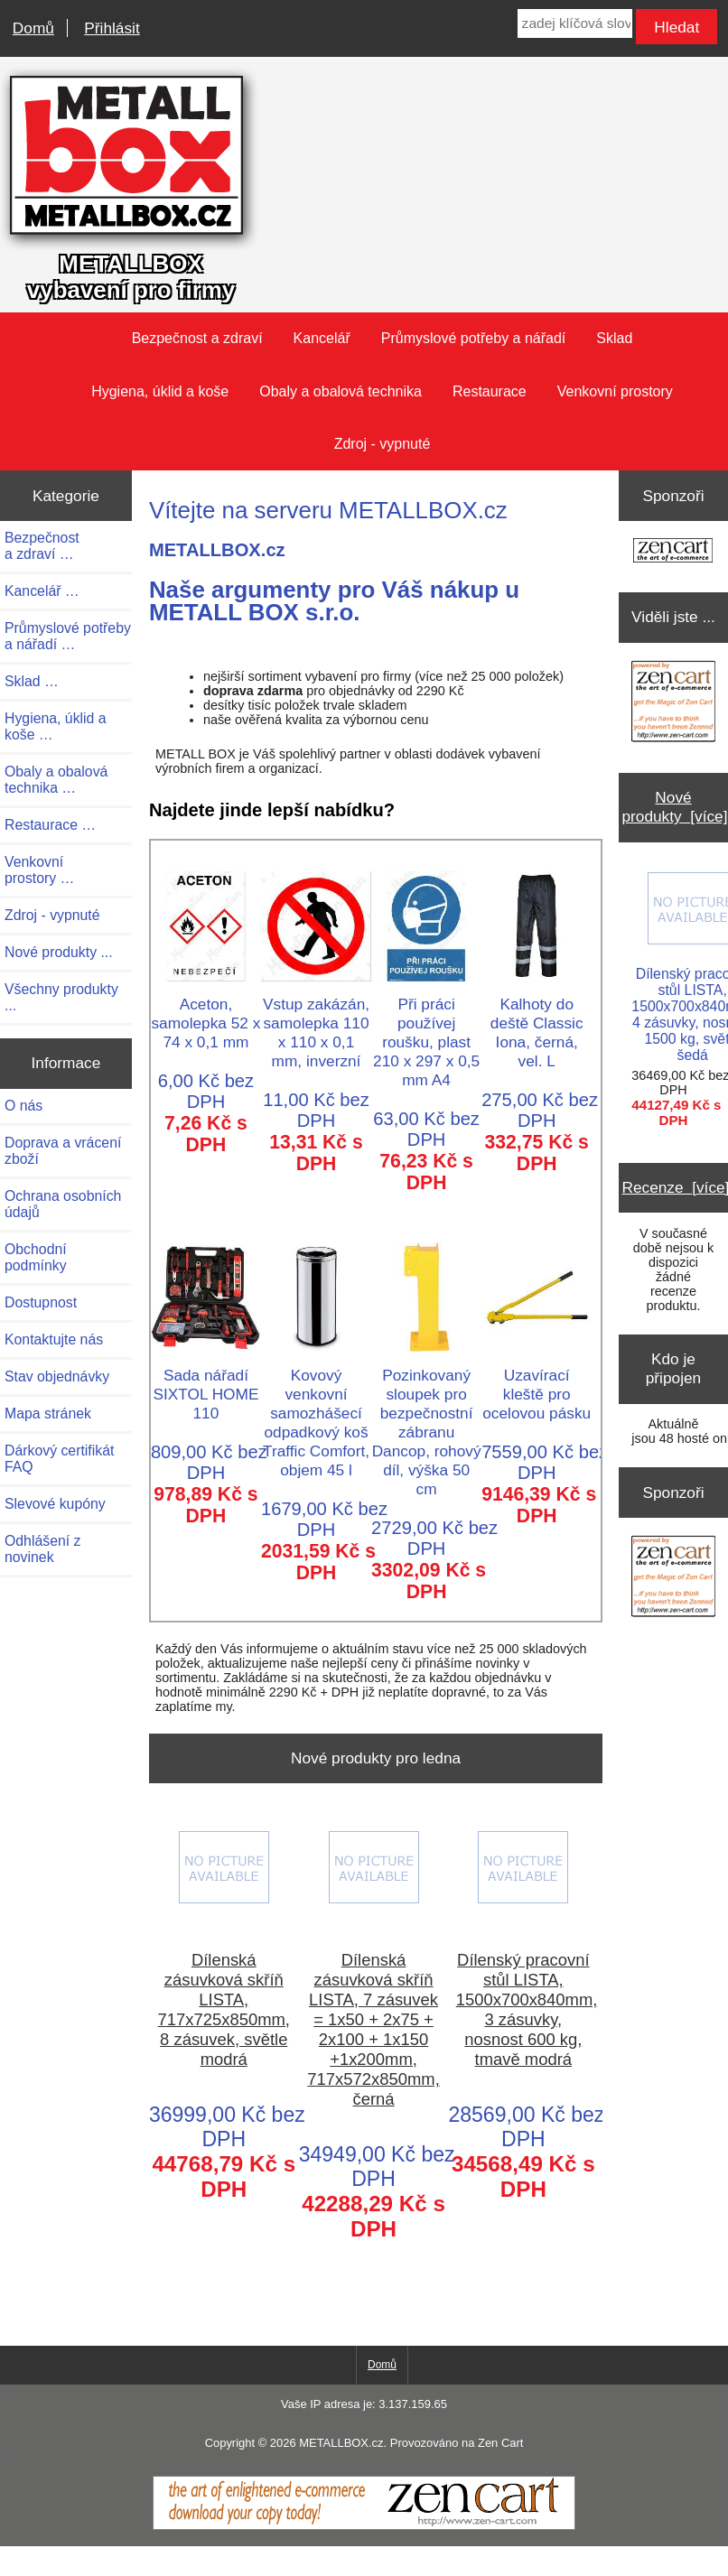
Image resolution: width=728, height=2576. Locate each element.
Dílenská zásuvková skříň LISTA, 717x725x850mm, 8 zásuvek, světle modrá (224, 2009)
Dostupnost (41, 1302)
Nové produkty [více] (674, 806)
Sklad (614, 338)
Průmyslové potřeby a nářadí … (68, 636)
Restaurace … (50, 824)
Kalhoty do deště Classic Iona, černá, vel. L (536, 1023)
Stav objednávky (57, 1376)
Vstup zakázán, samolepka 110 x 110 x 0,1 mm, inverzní (316, 1023)
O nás (23, 1105)
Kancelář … (42, 591)
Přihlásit (111, 28)
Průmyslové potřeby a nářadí (473, 338)
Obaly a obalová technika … (56, 779)
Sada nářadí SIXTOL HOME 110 (206, 1384)
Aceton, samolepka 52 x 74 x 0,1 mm (206, 1013)
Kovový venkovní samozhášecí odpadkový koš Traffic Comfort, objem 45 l (316, 1413)
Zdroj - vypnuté (382, 443)
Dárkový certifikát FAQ (59, 1458)
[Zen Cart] (364, 2525)
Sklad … (32, 681)
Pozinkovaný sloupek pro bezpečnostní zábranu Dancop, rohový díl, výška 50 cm (426, 1422)
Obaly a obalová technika (340, 391)
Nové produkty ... (59, 952)
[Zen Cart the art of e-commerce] (673, 552)
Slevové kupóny (55, 1503)
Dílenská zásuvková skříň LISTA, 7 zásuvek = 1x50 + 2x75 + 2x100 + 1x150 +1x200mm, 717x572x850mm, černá (373, 2029)
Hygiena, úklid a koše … (56, 726)
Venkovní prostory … (39, 870)
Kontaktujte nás (54, 1339)
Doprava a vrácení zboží (63, 1151)
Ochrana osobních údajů (63, 1204)
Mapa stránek (48, 1413)
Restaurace (490, 391)
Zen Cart (500, 2443)
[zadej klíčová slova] (575, 23)
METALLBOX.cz (341, 2443)
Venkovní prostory (615, 391)
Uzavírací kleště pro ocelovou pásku (536, 1384)
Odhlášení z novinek (42, 1549)
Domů (33, 28)
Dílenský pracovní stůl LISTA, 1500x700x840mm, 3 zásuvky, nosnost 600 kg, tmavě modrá (523, 2009)
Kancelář (322, 338)
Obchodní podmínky (36, 1257)
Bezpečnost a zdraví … (42, 546)
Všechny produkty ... (61, 997)
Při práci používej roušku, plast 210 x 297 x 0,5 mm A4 (426, 1032)
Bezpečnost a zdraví (197, 338)
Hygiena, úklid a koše (160, 391)
